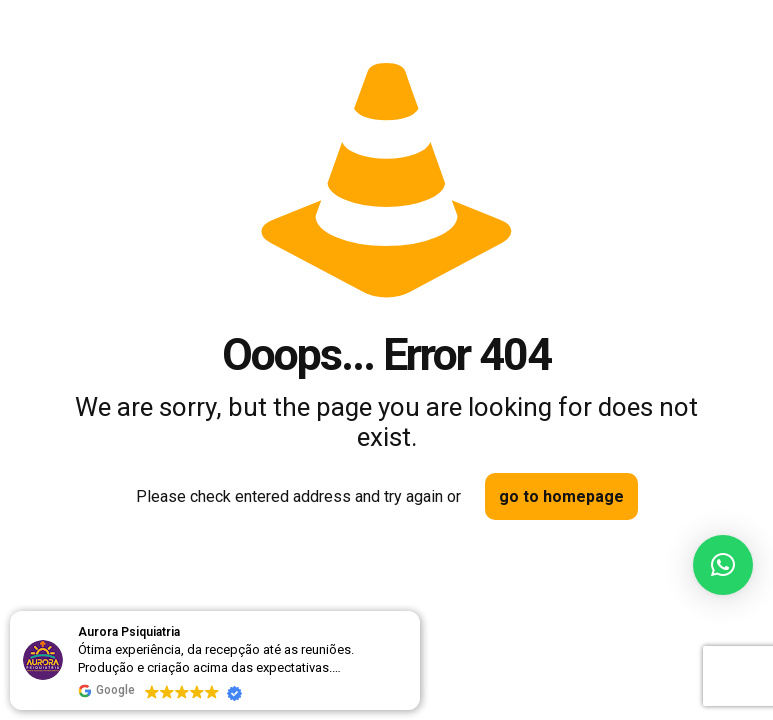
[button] (723, 565)
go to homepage (561, 496)
